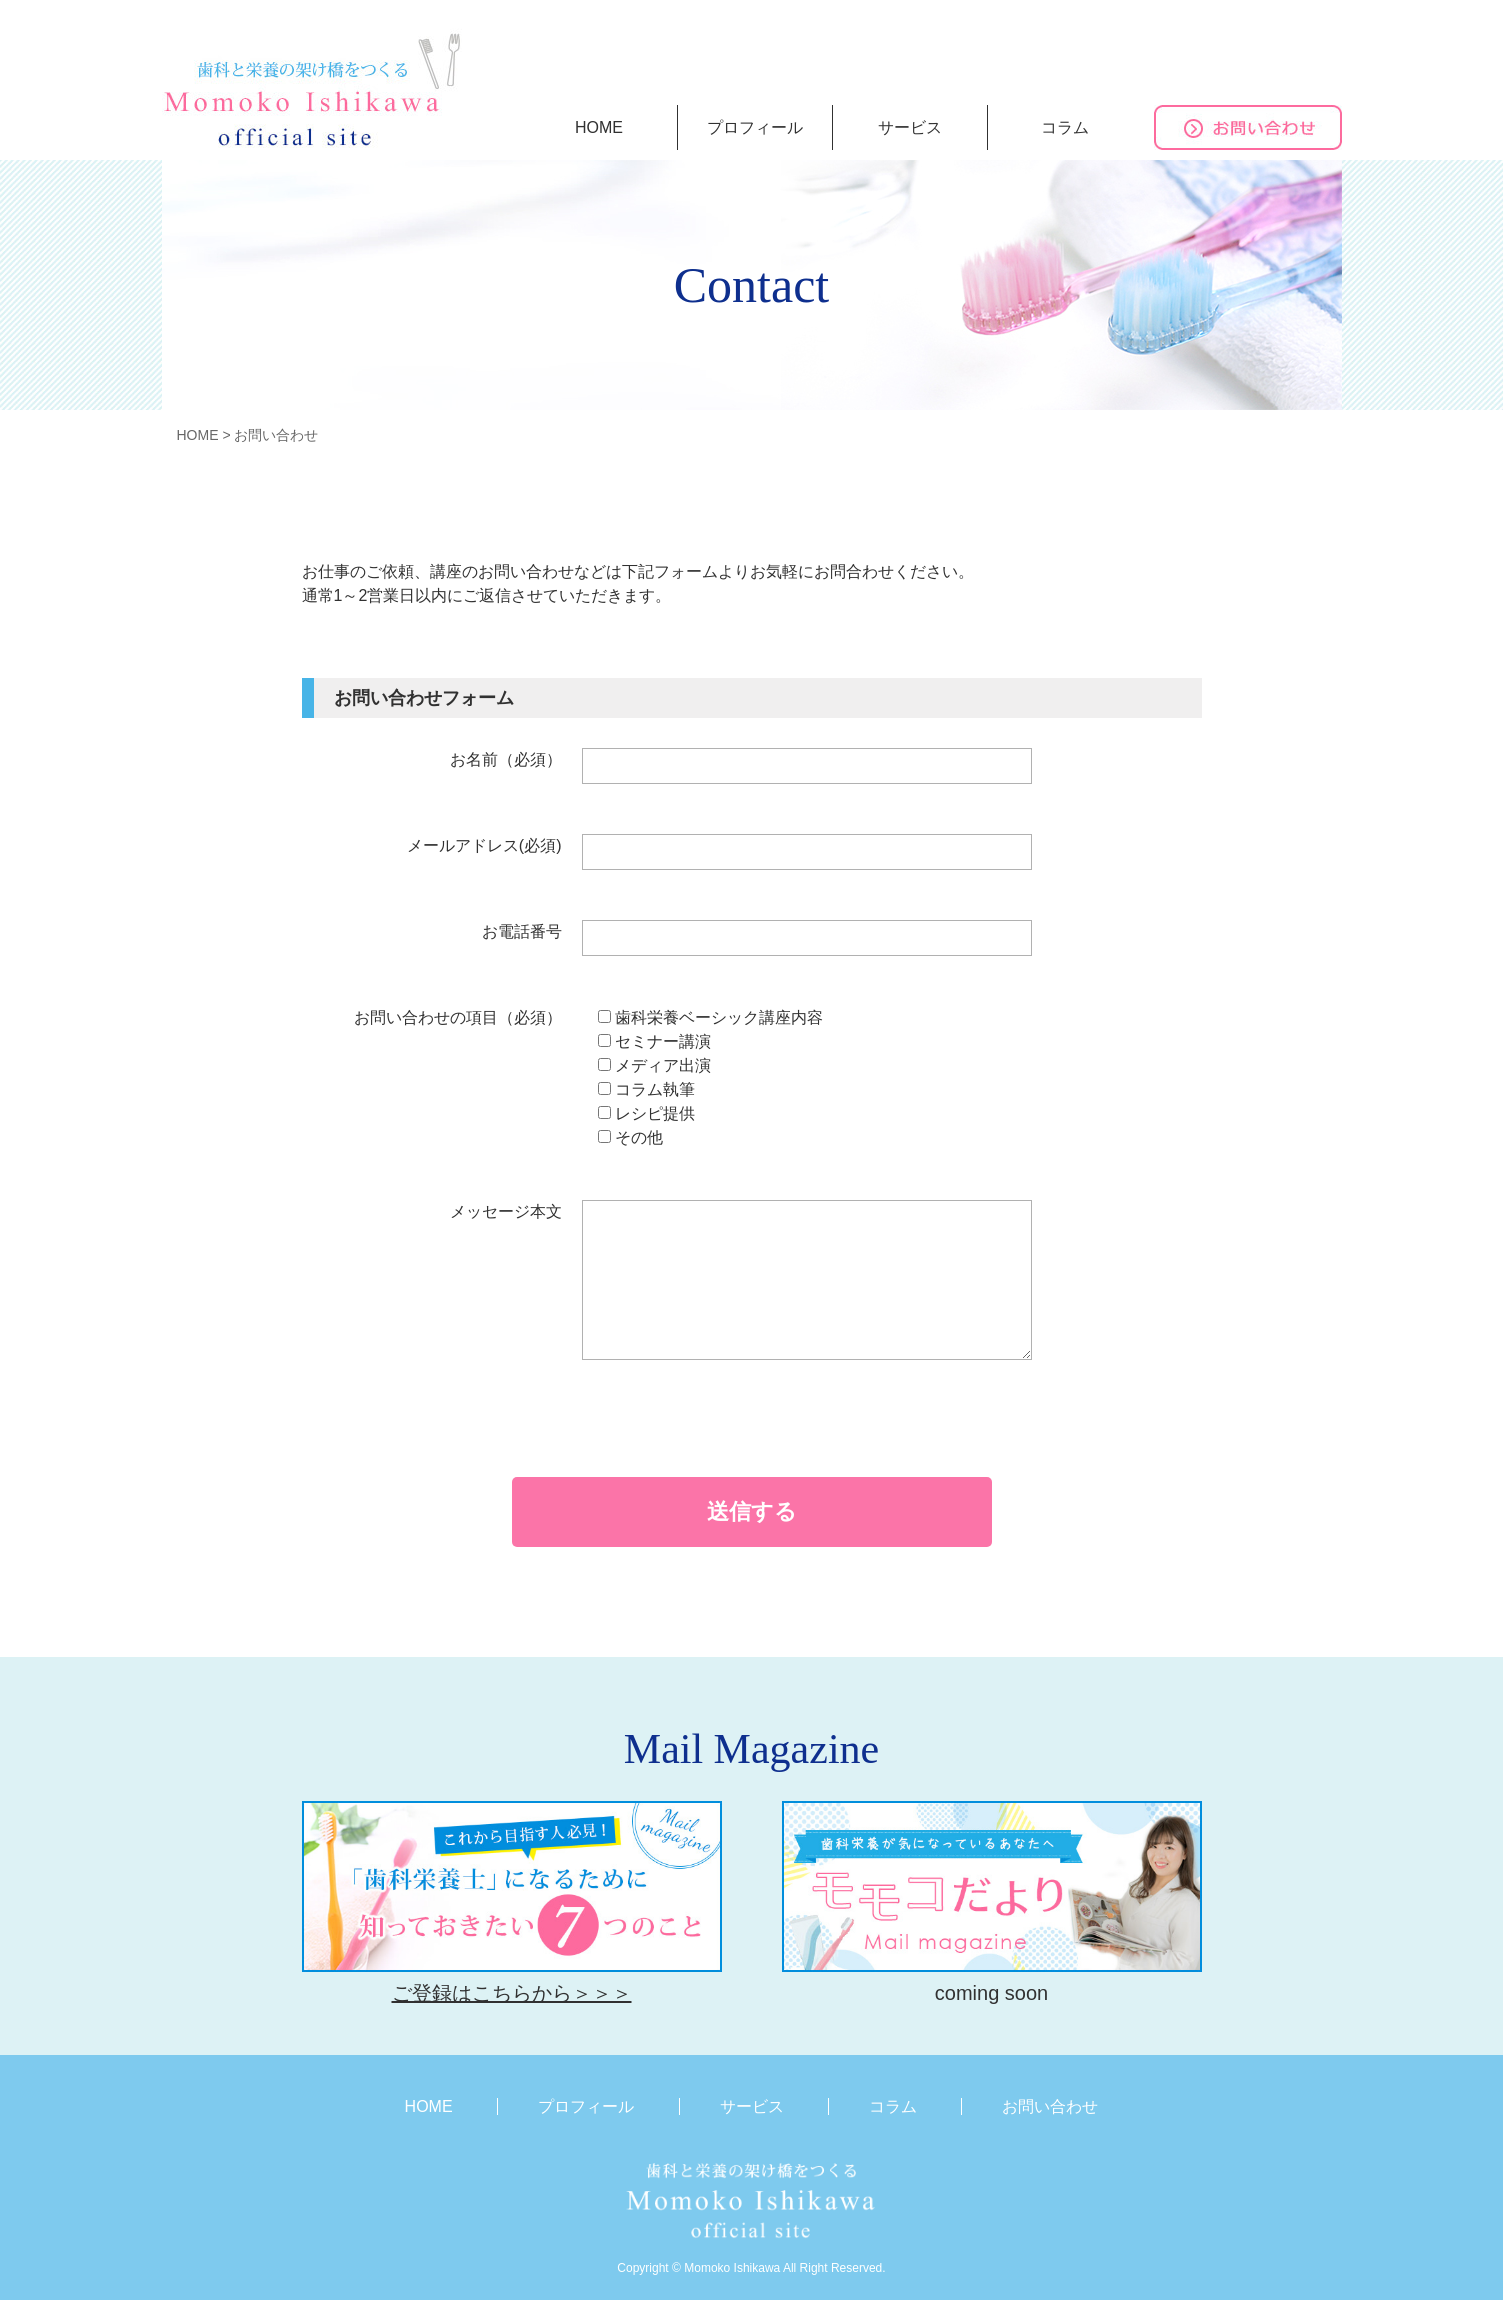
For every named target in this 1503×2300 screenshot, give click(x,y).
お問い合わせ (1050, 2106)
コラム (1065, 127)
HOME (599, 127)
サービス (910, 127)
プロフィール (755, 127)
